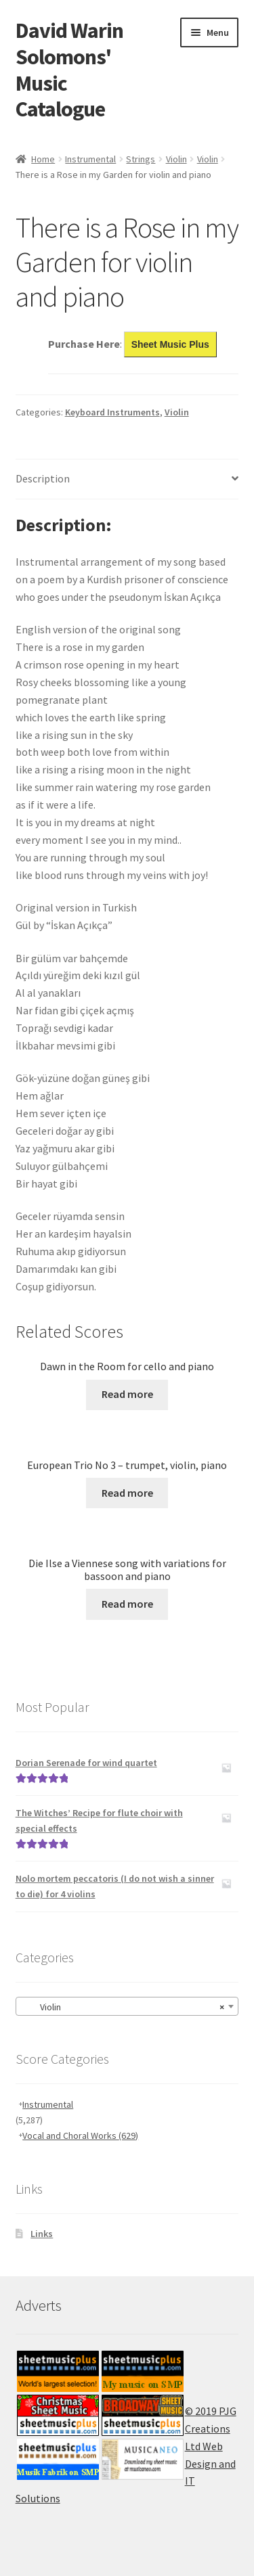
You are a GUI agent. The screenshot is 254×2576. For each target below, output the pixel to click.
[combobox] (127, 2006)
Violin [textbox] (123, 2006)
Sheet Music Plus (170, 344)
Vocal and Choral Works (80, 2135)
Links (41, 2234)
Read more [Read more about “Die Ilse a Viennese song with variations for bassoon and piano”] (127, 1603)
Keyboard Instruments (112, 412)
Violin (176, 159)
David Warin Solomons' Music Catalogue (69, 70)
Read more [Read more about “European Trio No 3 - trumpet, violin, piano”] (127, 1492)
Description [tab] (43, 478)
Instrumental (90, 159)
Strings (140, 159)
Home (43, 159)
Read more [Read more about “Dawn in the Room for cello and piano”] (127, 1394)
